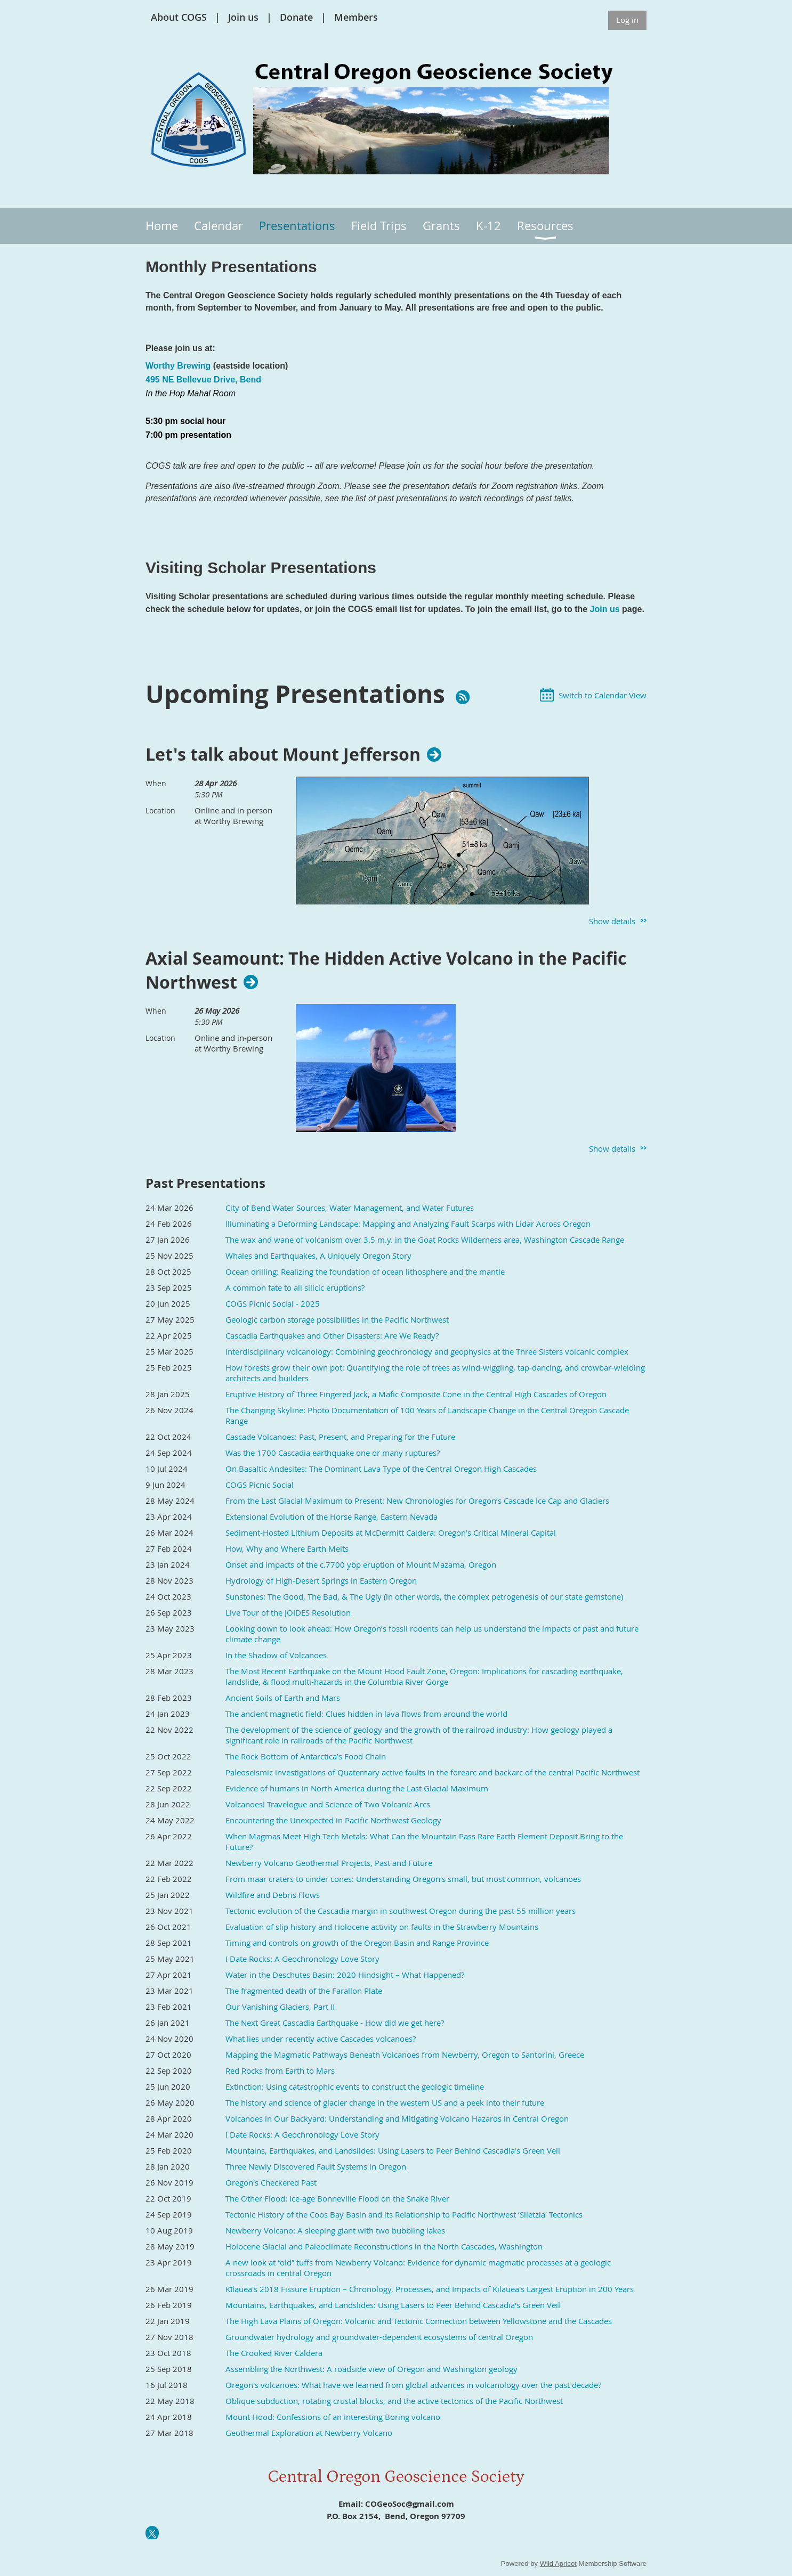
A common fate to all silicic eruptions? (295, 1287)
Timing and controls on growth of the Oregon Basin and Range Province (357, 1942)
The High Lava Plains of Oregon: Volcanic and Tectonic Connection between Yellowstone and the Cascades (418, 2321)
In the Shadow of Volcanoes (276, 1655)
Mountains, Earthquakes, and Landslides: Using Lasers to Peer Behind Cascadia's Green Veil (392, 2150)
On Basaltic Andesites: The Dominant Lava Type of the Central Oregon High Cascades (381, 1468)
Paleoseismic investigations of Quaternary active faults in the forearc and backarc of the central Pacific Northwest (432, 1772)
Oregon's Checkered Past (271, 2182)
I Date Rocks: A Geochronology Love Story (302, 1958)
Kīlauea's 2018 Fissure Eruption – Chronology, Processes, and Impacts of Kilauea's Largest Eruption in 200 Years (429, 2289)
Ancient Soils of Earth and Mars (282, 1697)
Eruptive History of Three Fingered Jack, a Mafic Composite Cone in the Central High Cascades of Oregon (416, 1394)
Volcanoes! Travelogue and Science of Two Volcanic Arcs (327, 1804)
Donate (296, 17)
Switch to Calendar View (602, 695)
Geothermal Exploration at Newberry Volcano (308, 2432)
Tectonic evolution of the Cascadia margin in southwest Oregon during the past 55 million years (400, 1910)
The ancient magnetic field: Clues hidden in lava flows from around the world (366, 1713)
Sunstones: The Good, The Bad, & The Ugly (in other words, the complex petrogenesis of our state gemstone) (424, 1596)
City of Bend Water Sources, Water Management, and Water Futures (349, 1207)
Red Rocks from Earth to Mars (280, 2070)
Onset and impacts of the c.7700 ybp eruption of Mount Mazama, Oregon (360, 1564)
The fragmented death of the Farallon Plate (303, 1990)
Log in (627, 19)
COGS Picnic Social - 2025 (272, 1303)
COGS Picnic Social (259, 1484)
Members (356, 17)
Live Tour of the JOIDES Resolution (288, 1612)
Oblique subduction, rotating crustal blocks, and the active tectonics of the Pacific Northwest (394, 2400)
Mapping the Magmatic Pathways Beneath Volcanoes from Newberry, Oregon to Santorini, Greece (404, 2054)
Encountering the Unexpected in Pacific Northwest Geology (333, 1820)
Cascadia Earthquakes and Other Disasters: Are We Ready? (332, 1335)
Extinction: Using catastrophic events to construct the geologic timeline (354, 2086)
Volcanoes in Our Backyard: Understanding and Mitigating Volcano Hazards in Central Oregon (397, 2118)
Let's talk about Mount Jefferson (283, 754)
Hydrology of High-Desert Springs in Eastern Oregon (321, 1580)
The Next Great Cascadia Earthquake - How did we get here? (334, 2022)
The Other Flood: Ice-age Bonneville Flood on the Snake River (337, 2198)
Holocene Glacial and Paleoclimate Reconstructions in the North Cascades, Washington (384, 2246)
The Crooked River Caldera (273, 2352)
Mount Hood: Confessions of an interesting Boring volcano (332, 2416)
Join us (243, 17)
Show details (612, 921)
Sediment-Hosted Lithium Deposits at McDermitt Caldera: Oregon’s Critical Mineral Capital (390, 1532)
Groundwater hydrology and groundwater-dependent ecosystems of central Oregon (379, 2337)
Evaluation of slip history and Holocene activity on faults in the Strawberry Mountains (381, 1926)
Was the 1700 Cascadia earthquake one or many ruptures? (332, 1452)
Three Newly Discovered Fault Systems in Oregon (315, 2166)
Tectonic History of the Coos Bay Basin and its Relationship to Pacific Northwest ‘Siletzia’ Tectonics (404, 2214)
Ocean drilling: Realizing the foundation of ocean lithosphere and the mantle (365, 1271)
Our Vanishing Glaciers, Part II (280, 2006)
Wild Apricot (558, 2563)
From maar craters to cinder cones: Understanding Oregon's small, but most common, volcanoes (403, 1878)
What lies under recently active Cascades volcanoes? (320, 2038)
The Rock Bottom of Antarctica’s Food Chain (305, 1756)
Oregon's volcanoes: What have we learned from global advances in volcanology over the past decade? (413, 2384)
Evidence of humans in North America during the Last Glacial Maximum (356, 1788)
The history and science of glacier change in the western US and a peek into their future (384, 2102)
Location (160, 810)
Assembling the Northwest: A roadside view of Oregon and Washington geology (371, 2368)
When (156, 783)
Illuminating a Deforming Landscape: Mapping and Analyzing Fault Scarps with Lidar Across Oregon (408, 1223)
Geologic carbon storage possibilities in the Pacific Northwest (337, 1319)
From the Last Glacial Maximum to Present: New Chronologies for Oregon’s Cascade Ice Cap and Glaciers (417, 1500)
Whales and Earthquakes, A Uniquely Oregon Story (318, 1255)
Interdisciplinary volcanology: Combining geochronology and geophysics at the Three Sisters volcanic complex (426, 1351)
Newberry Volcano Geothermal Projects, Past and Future (328, 1862)
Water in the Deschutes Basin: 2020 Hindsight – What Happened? (344, 1974)
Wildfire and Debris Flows (272, 1894)
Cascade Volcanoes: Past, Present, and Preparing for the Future (340, 1436)
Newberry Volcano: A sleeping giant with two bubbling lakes (335, 2230)
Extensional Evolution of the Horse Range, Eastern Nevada (331, 1516)
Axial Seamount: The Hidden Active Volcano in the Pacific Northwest (386, 970)
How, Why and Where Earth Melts (287, 1548)
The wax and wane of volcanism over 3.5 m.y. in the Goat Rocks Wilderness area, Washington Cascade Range (424, 1239)
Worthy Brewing (178, 365)
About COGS (179, 17)
